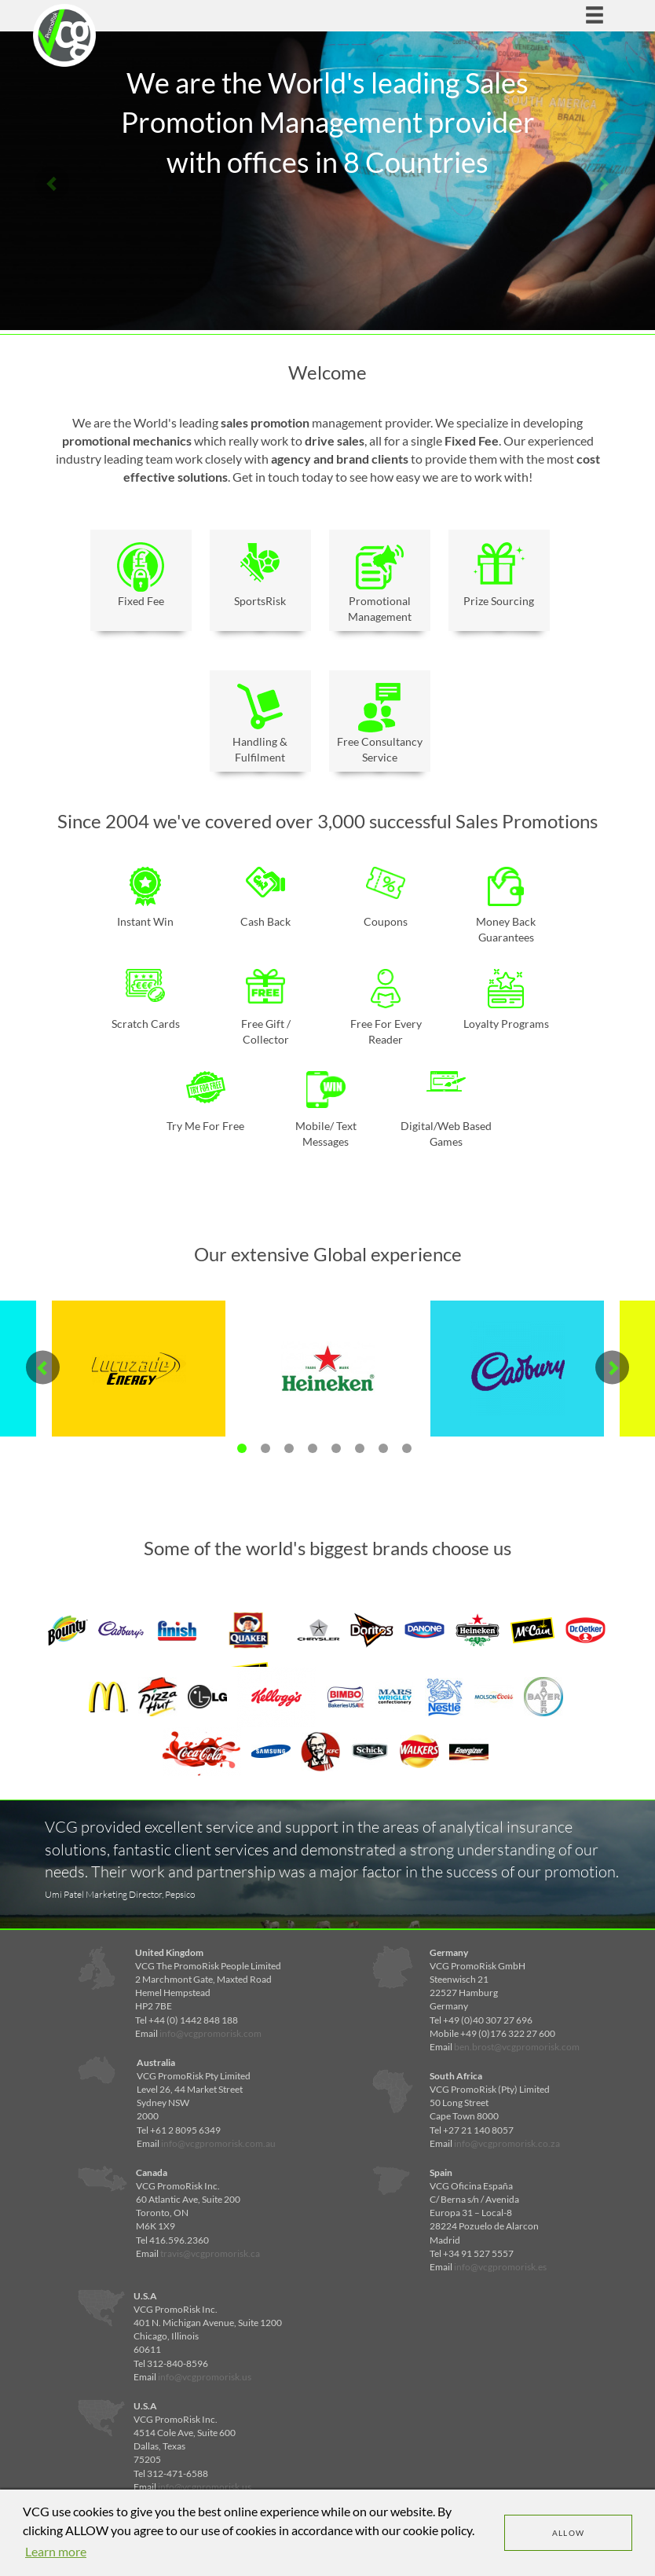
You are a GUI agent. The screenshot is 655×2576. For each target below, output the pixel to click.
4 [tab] (312, 1448)
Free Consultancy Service (380, 723)
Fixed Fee (141, 574)
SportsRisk (260, 574)
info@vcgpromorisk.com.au (218, 2143)
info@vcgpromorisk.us (204, 2377)
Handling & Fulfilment (260, 723)
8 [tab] (407, 1448)
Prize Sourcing (499, 574)
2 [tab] (265, 1448)
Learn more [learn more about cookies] (55, 2551)
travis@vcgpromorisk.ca (210, 2253)
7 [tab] (383, 1448)
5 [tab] (336, 1448)
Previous (52, 183)
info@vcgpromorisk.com (210, 2033)
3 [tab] (289, 1448)
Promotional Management (380, 582)
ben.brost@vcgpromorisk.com (517, 2047)
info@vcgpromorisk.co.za (507, 2143)
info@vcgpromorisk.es (500, 2267)
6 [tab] (359, 1448)
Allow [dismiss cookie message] (568, 2532)
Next (603, 183)
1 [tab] (242, 1448)
